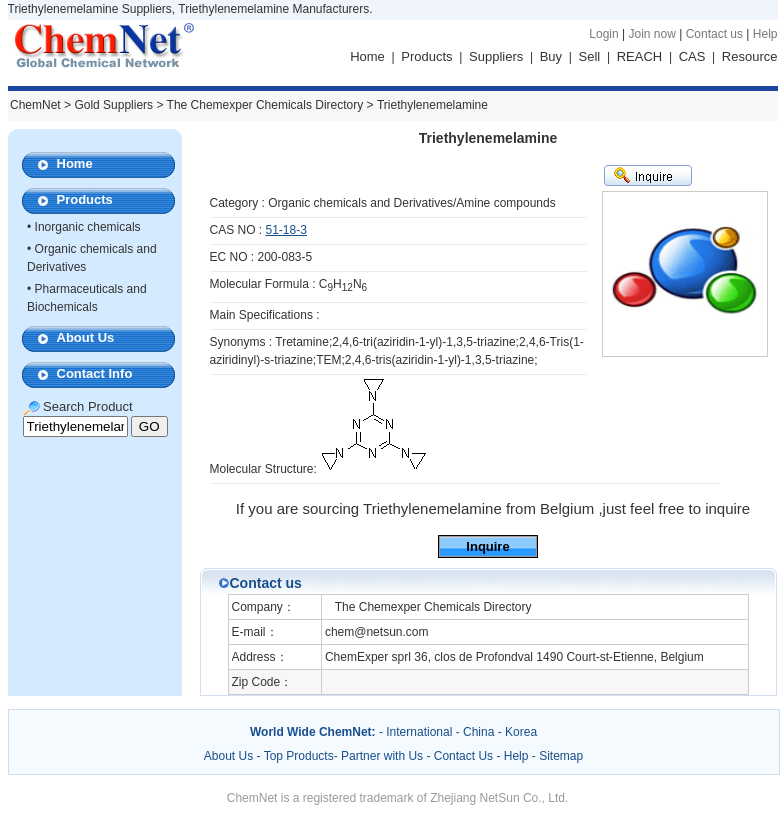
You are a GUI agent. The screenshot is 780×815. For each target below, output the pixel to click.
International (419, 732)
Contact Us (463, 756)
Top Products (299, 756)
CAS (692, 56)
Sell (590, 56)
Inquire (487, 546)
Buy (551, 56)
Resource (750, 56)
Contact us (714, 34)
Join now (651, 34)
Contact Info (95, 373)
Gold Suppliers (113, 105)
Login (603, 34)
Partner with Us (383, 756)
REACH (640, 56)
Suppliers (496, 56)
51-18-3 (286, 230)
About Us (86, 337)
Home (367, 56)
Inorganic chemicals (88, 227)
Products (426, 56)
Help (765, 34)
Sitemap (561, 756)
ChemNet (35, 105)
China (478, 732)
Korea (521, 732)
